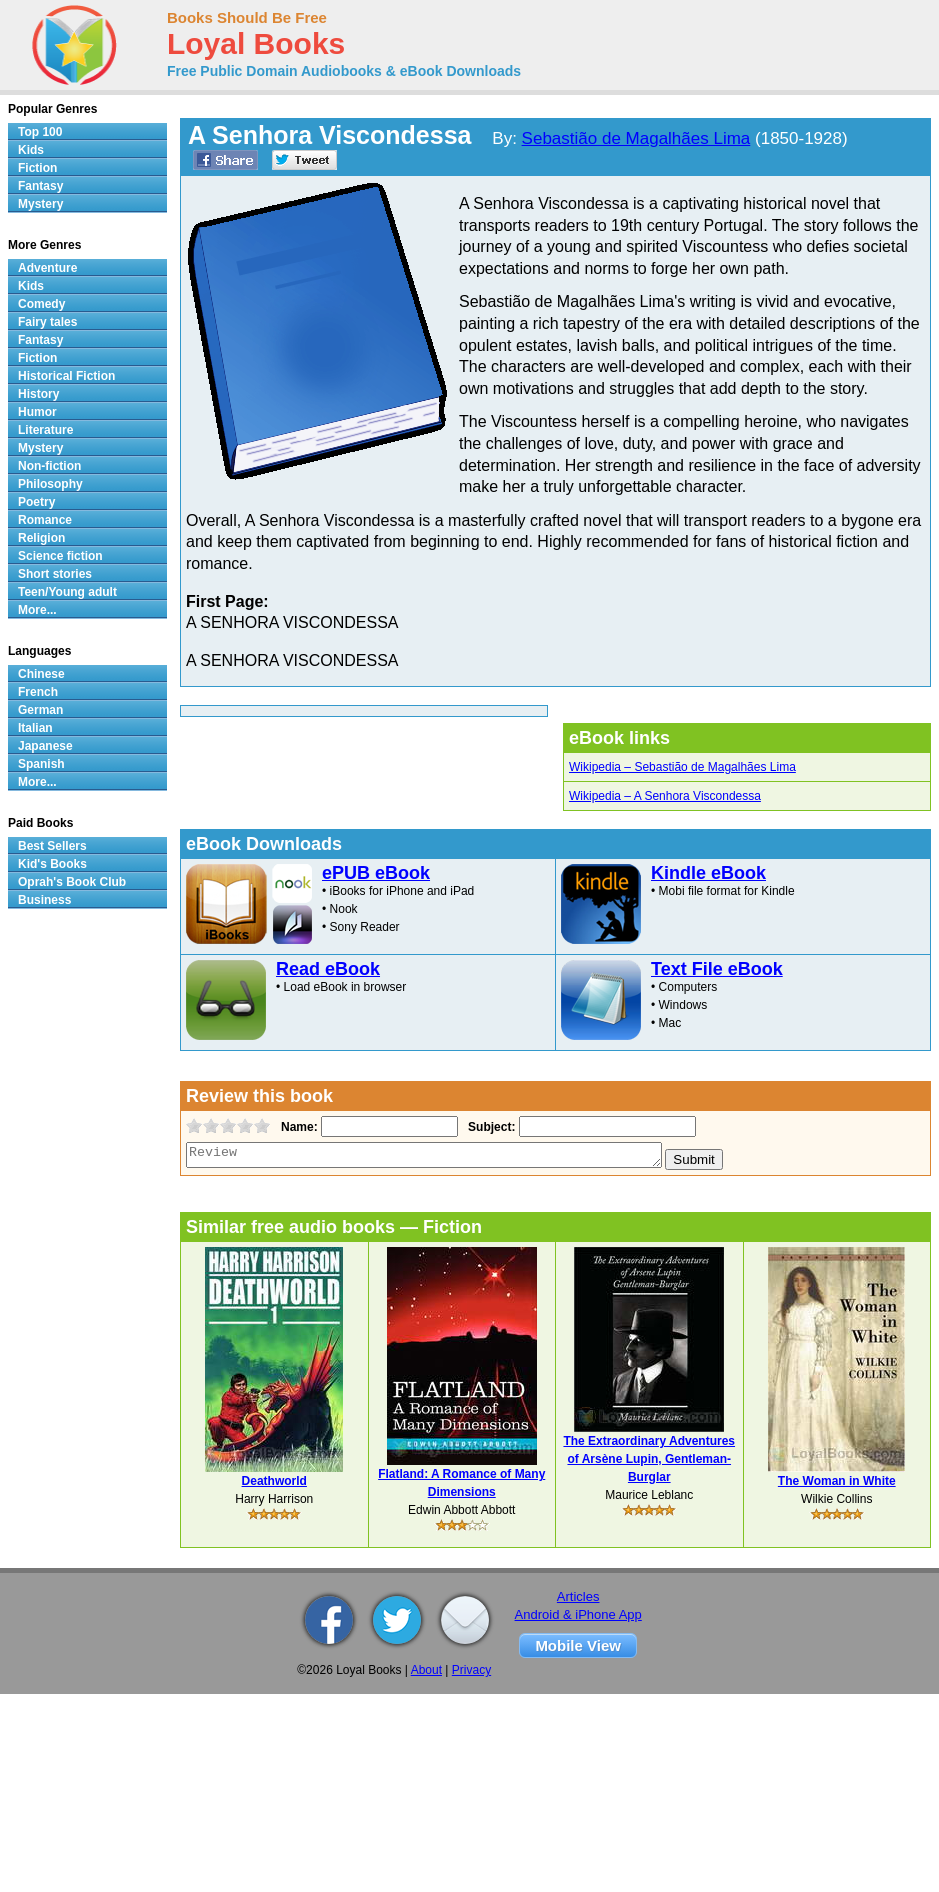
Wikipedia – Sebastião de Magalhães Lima (682, 767)
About (426, 1670)
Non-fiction (49, 466)
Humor (37, 412)
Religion (41, 538)
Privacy (471, 1670)
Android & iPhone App (578, 1614)
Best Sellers (52, 846)
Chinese (41, 674)
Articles (578, 1596)
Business (44, 900)
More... (37, 610)
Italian (35, 728)
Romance (45, 520)
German (40, 710)
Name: (297, 1127)
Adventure (47, 268)
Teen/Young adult (67, 592)
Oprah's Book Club (72, 882)
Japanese (45, 746)
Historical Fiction (66, 376)
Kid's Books (52, 864)
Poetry (36, 502)
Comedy (41, 304)
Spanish (41, 764)
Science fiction (60, 556)
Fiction (37, 168)
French (38, 692)
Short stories (55, 574)
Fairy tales (47, 322)
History (38, 394)
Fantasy (40, 186)
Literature (45, 430)
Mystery (40, 204)
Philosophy (50, 484)
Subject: (489, 1127)
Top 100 (40, 132)
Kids (31, 150)
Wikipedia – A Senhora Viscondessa (665, 796)
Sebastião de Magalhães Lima (636, 138)
